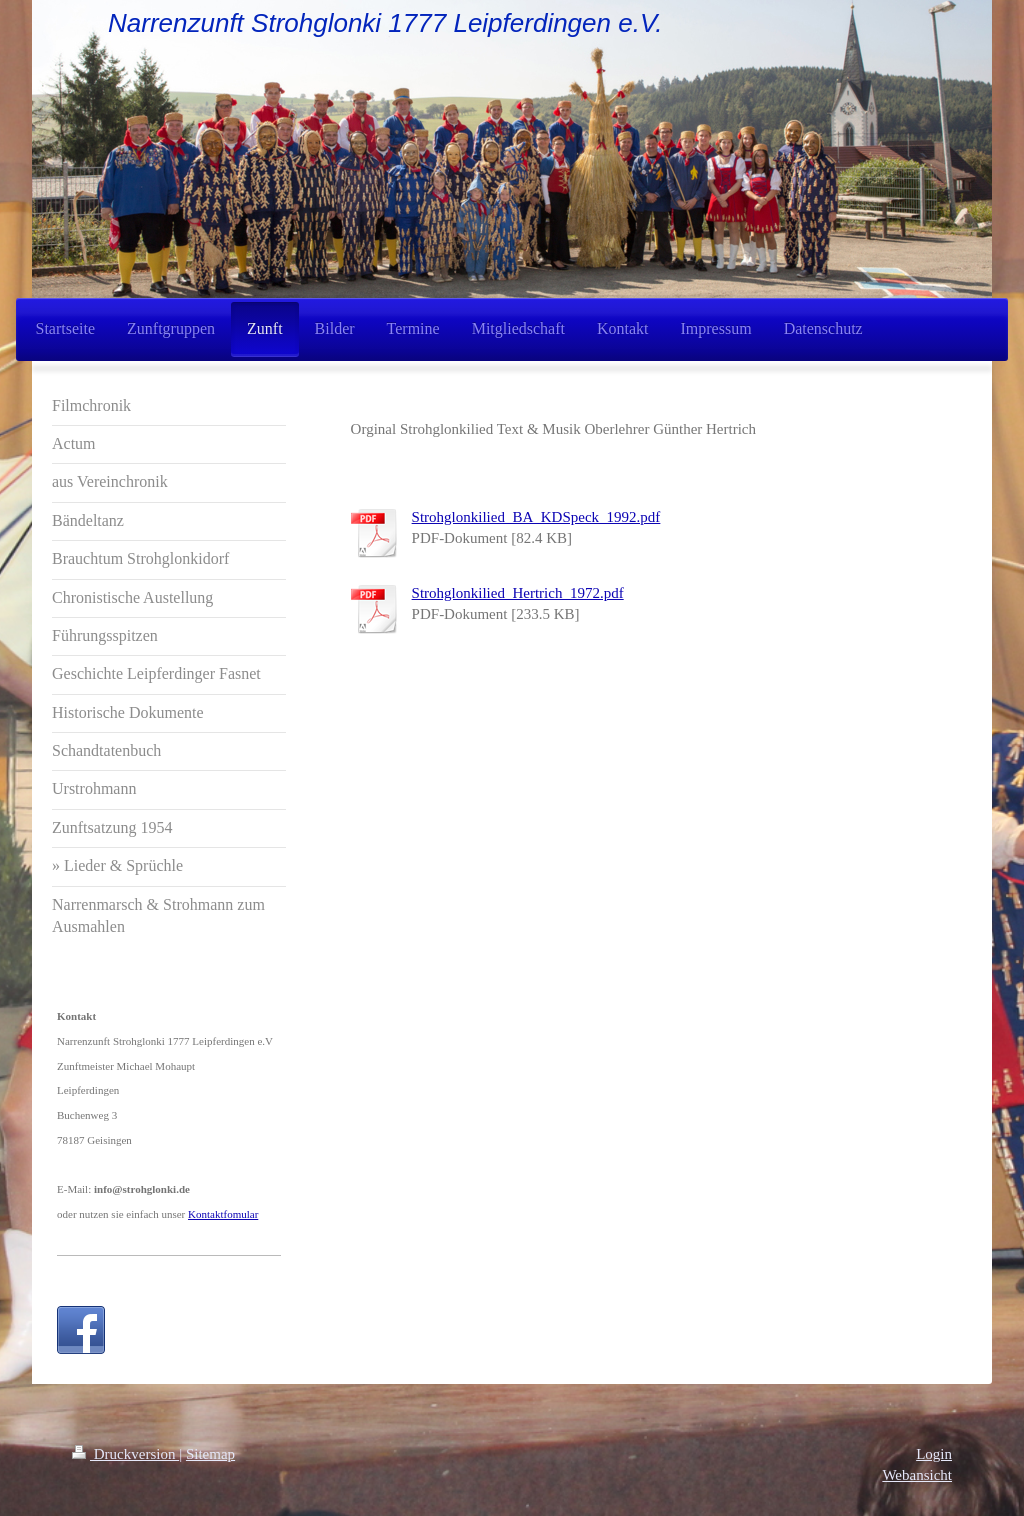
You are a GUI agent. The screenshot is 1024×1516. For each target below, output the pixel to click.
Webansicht (917, 1475)
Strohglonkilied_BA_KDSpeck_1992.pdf (536, 517)
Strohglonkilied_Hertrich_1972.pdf (518, 593)
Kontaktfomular (223, 1214)
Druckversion (125, 1454)
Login (934, 1454)
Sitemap (210, 1454)
